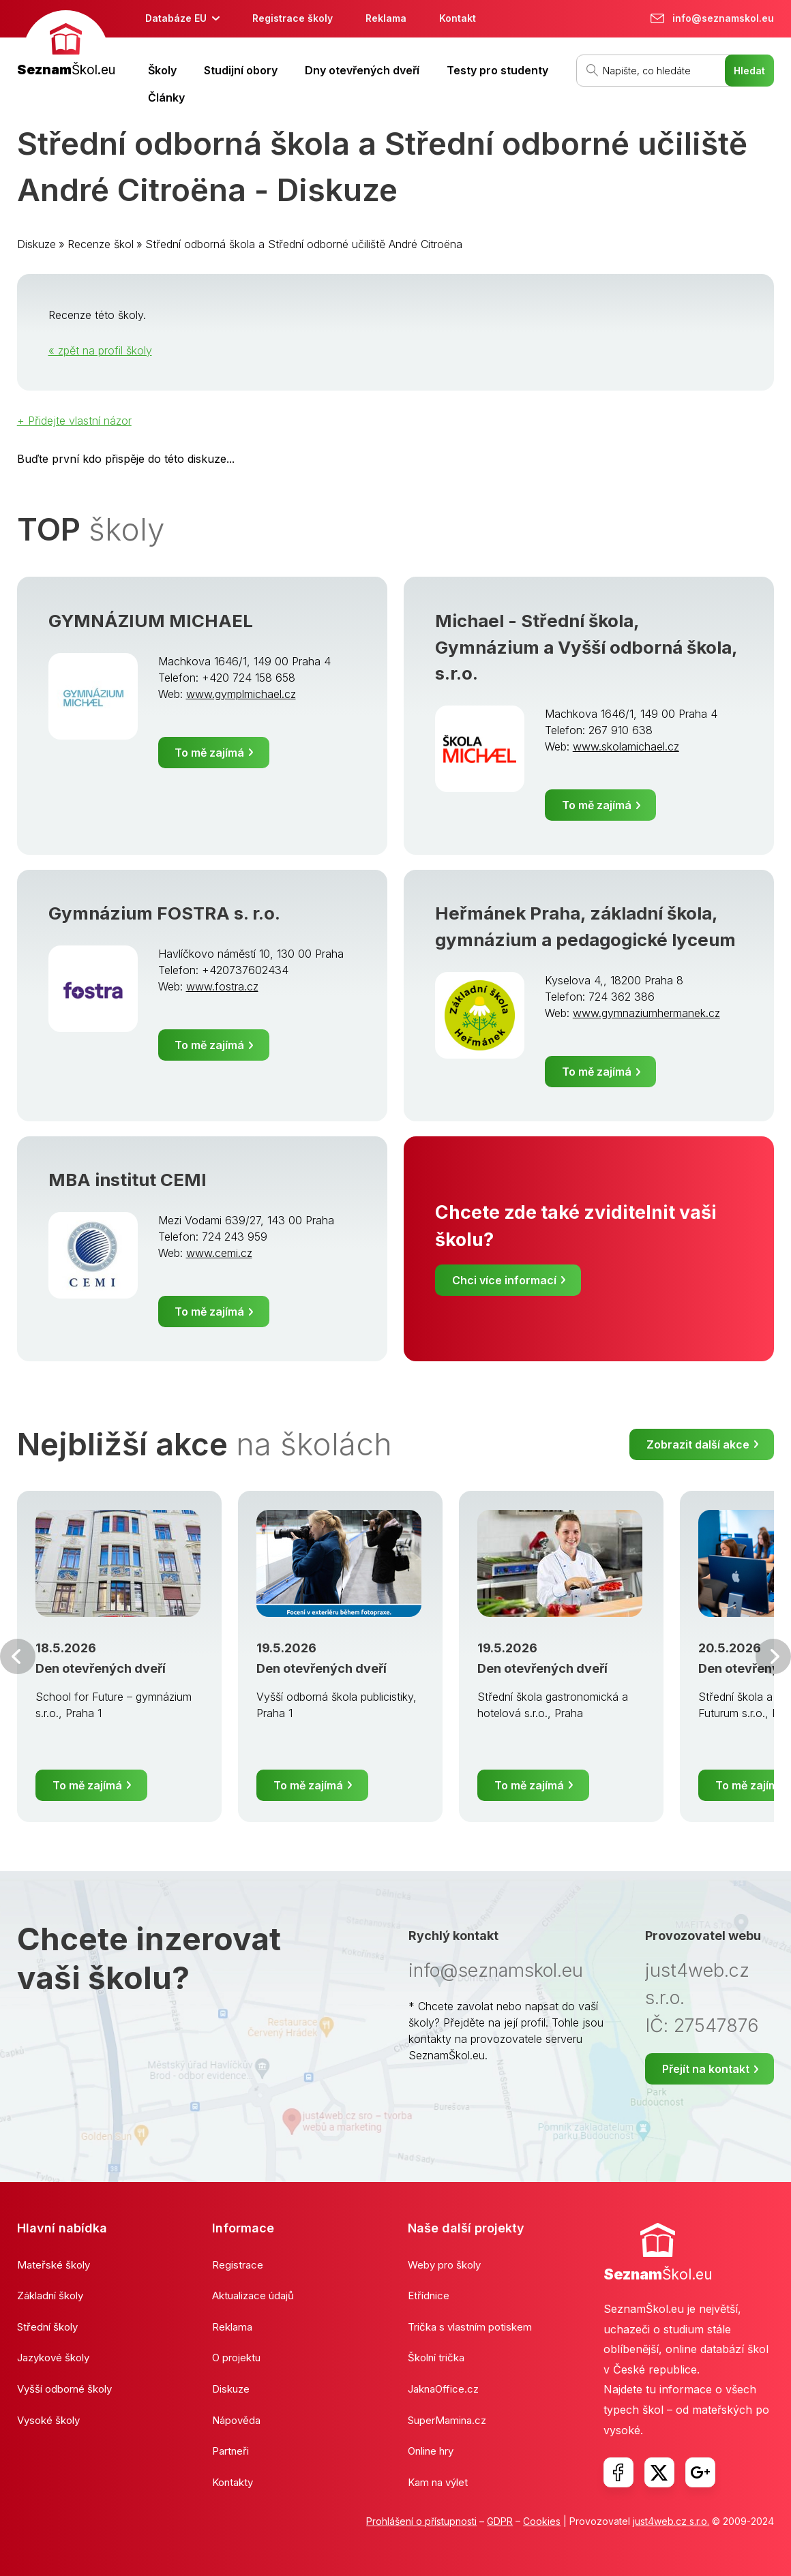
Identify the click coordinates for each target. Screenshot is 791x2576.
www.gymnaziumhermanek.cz (646, 1013)
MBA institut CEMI (127, 1179)
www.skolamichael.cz (626, 746)
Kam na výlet (438, 2482)
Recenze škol (101, 244)
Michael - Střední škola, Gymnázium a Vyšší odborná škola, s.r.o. (586, 647)
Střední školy (47, 2326)
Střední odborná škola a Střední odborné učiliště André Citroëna (303, 244)
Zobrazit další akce (697, 1444)
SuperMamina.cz (447, 2420)
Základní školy (50, 2295)
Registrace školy (292, 18)
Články (166, 97)
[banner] (66, 45)
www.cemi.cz (219, 1253)
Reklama (385, 18)
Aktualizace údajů (253, 2295)
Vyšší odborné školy (64, 2388)
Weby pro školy (444, 2264)
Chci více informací (504, 1280)
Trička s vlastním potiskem (470, 2326)
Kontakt (457, 18)
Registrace (237, 2264)
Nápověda (236, 2420)
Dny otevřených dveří (362, 70)
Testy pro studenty (497, 70)
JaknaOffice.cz (443, 2388)
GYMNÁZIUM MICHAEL (150, 620)
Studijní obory (241, 70)
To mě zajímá (209, 752)
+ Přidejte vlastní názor (74, 420)
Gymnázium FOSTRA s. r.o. (164, 913)
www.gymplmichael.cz (241, 694)
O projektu (236, 2357)
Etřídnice (428, 2295)
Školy (162, 70)
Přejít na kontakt (705, 2069)
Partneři (230, 2450)
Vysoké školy (48, 2420)
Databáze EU (176, 18)
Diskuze (36, 244)
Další (773, 1656)
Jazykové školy (53, 2357)
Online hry (430, 2450)
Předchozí (17, 1656)
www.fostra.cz (222, 986)
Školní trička (436, 2357)
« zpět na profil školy (100, 350)
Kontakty (232, 2482)
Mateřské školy (53, 2264)
